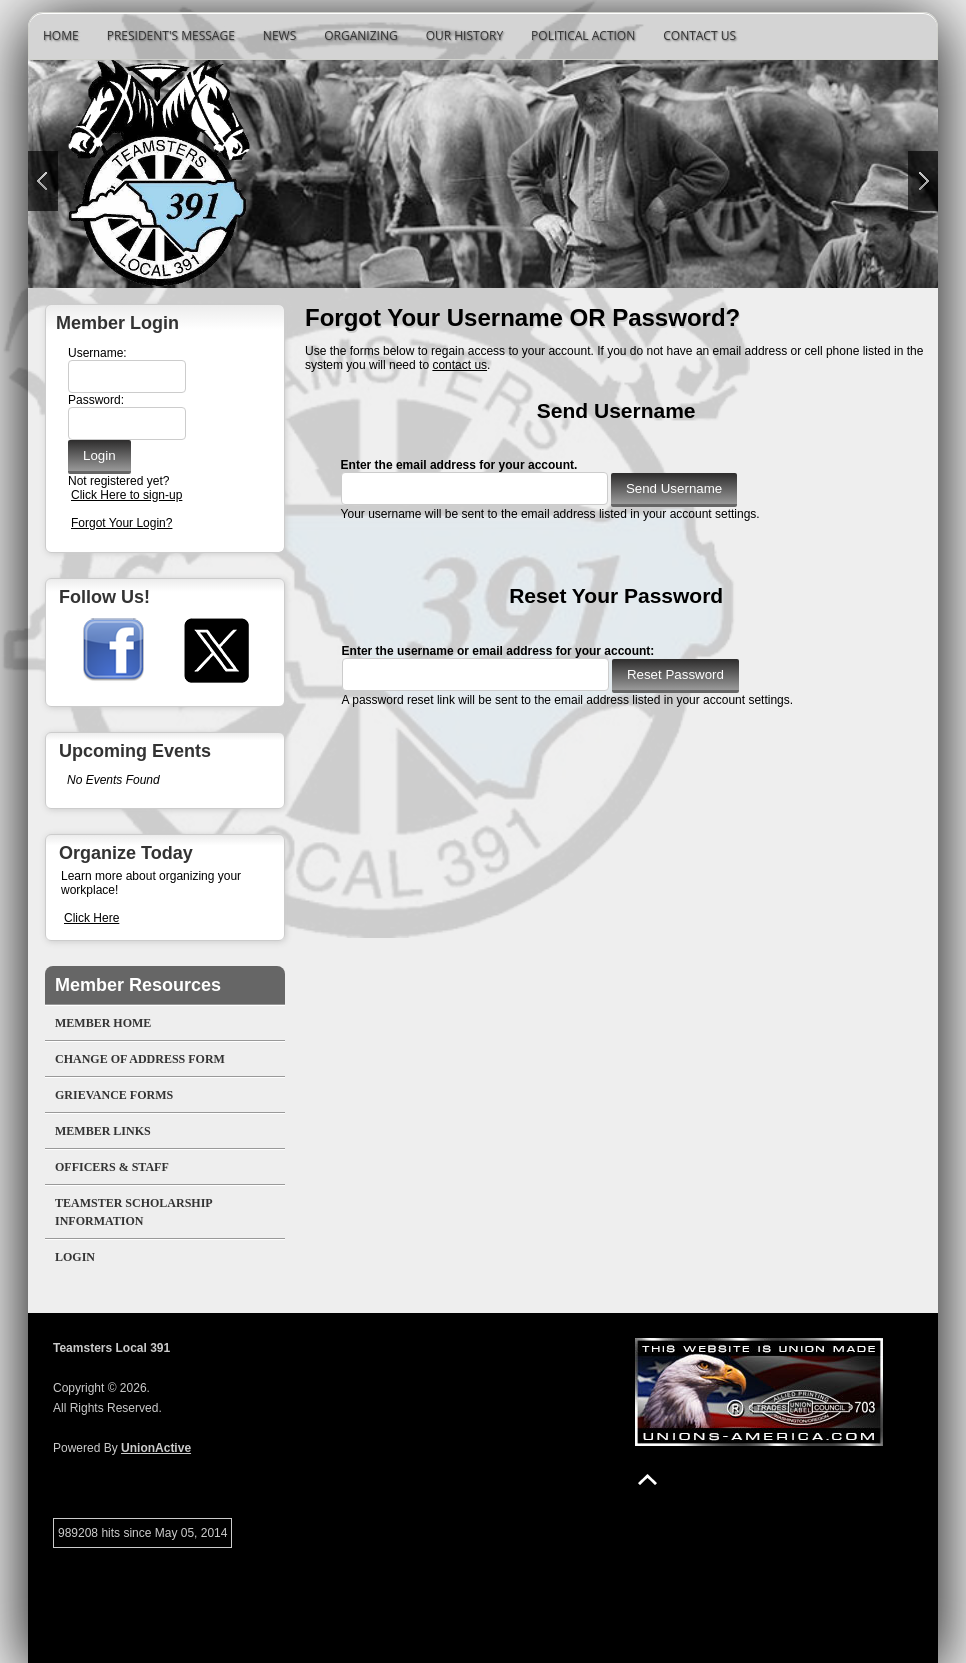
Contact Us (699, 35)
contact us (459, 365)
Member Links (103, 1131)
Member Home (103, 1023)
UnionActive (156, 1448)
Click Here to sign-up (126, 495)
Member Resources (138, 985)
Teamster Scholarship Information (134, 1212)
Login (75, 1257)
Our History (464, 35)
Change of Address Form (140, 1059)
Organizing (360, 35)
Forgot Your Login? (121, 523)
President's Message (171, 35)
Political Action (583, 35)
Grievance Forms (114, 1095)
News (279, 35)
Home (61, 35)
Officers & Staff (112, 1167)
